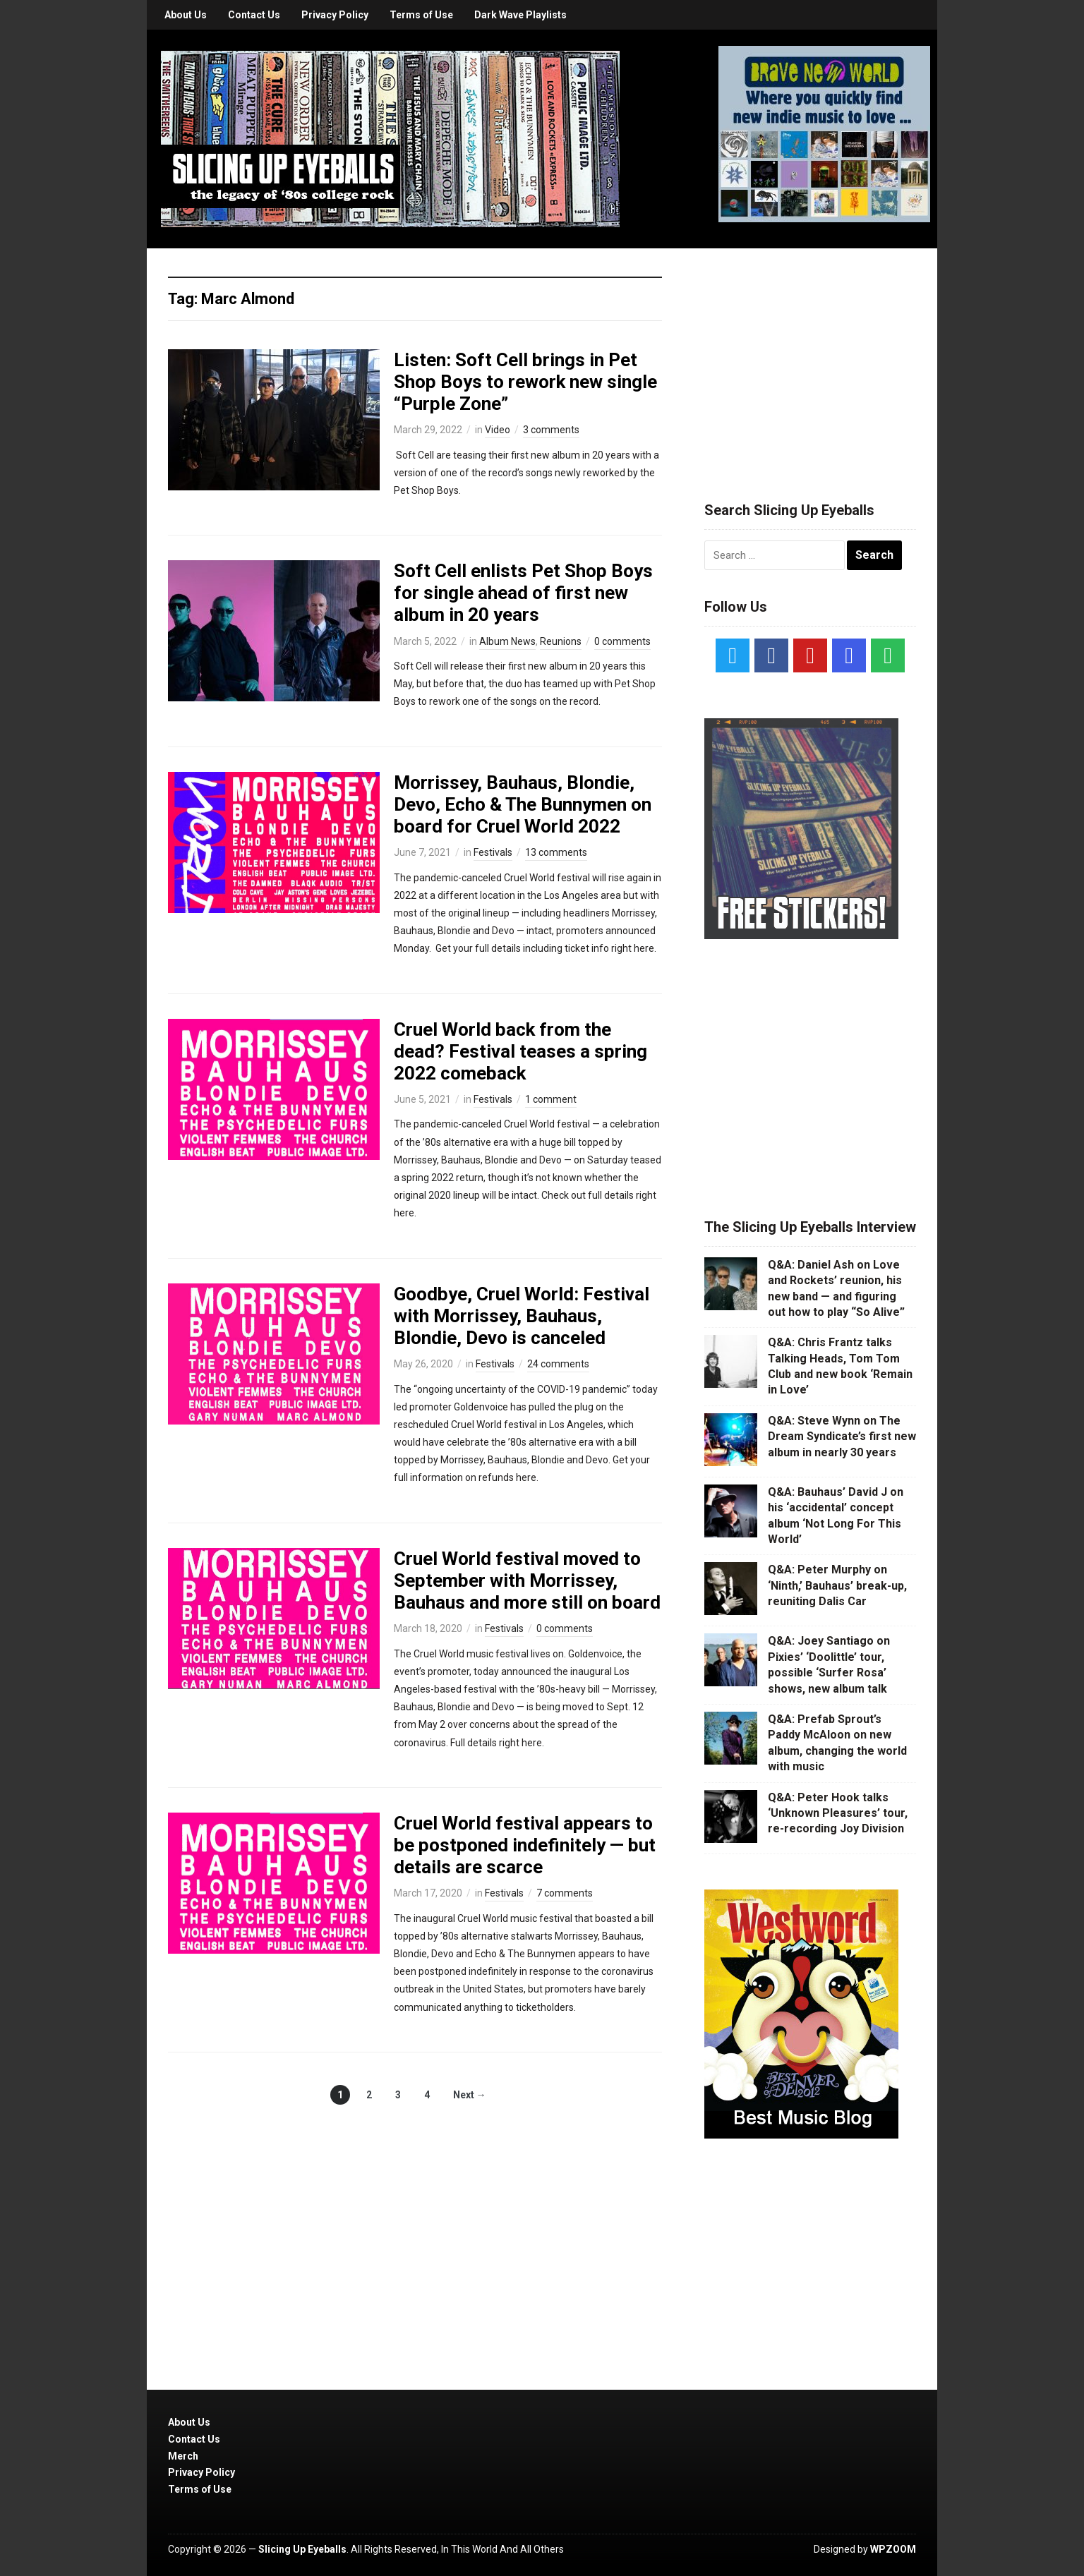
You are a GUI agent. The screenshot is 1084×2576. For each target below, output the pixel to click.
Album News (507, 641)
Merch (183, 2456)
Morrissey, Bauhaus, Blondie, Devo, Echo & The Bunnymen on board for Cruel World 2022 (522, 804)
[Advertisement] (810, 358)
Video (497, 429)
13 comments (556, 852)
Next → (469, 2094)
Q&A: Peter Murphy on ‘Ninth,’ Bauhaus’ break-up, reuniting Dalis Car (837, 1585)
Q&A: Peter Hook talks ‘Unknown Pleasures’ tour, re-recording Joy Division (838, 1813)
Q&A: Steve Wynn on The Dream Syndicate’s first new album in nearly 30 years (842, 1436)
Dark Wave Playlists (520, 14)
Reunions (561, 641)
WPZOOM (893, 2549)
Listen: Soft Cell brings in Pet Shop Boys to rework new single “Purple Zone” (525, 381)
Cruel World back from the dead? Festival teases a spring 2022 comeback (520, 1051)
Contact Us (254, 14)
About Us (185, 14)
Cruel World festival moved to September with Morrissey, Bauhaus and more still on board (527, 1580)
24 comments (558, 1363)
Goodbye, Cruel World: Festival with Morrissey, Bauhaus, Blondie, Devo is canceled (521, 1315)
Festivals (493, 852)
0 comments (622, 641)
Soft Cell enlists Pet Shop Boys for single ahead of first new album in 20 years (523, 592)
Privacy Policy (334, 14)
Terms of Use (421, 14)
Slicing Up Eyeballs (302, 2549)
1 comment (551, 1099)
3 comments (551, 429)
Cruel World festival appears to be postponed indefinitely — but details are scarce (525, 1845)
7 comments (564, 1893)
